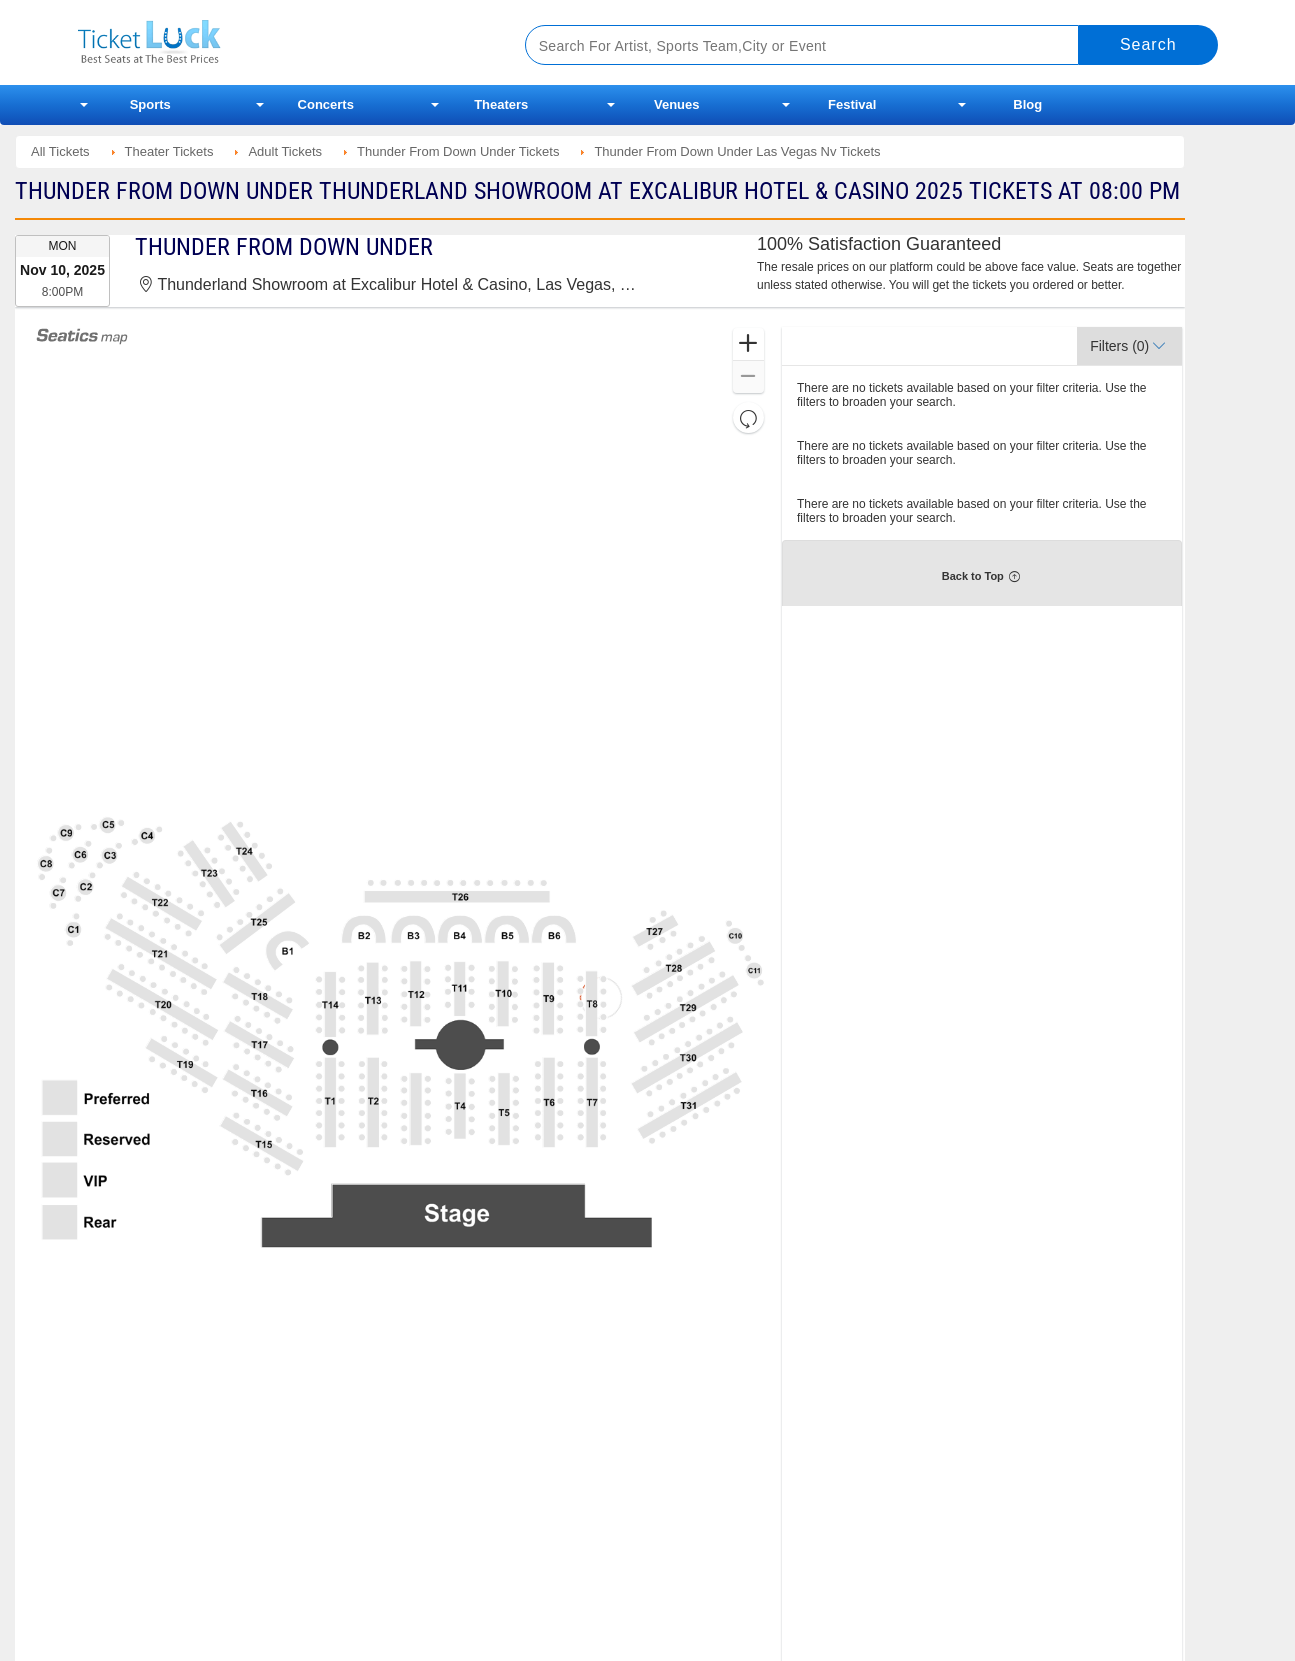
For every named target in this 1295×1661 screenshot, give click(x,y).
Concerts (326, 104)
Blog (1027, 104)
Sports (150, 104)
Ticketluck (277, 42)
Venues (677, 104)
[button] (748, 344)
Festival (852, 104)
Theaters (501, 104)
